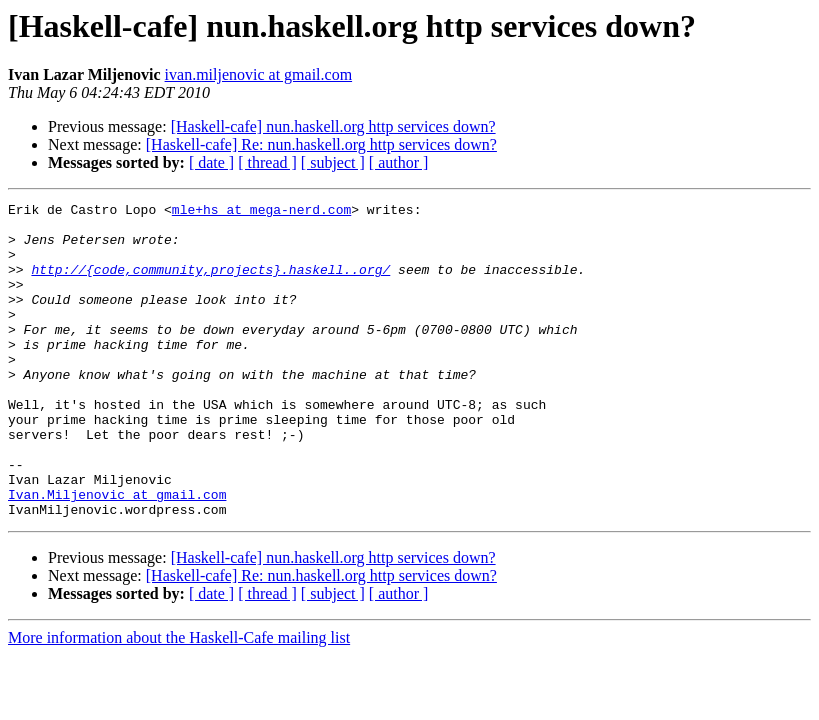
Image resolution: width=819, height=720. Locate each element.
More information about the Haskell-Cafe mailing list (179, 700)
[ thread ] (267, 162)
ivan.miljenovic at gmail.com (259, 74)
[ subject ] (333, 162)
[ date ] (211, 162)
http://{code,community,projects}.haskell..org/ (210, 284)
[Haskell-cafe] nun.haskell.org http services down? (333, 126)
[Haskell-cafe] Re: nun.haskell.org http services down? (321, 144)
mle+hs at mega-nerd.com (261, 212)
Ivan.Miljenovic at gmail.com (117, 554)
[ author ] (399, 162)
